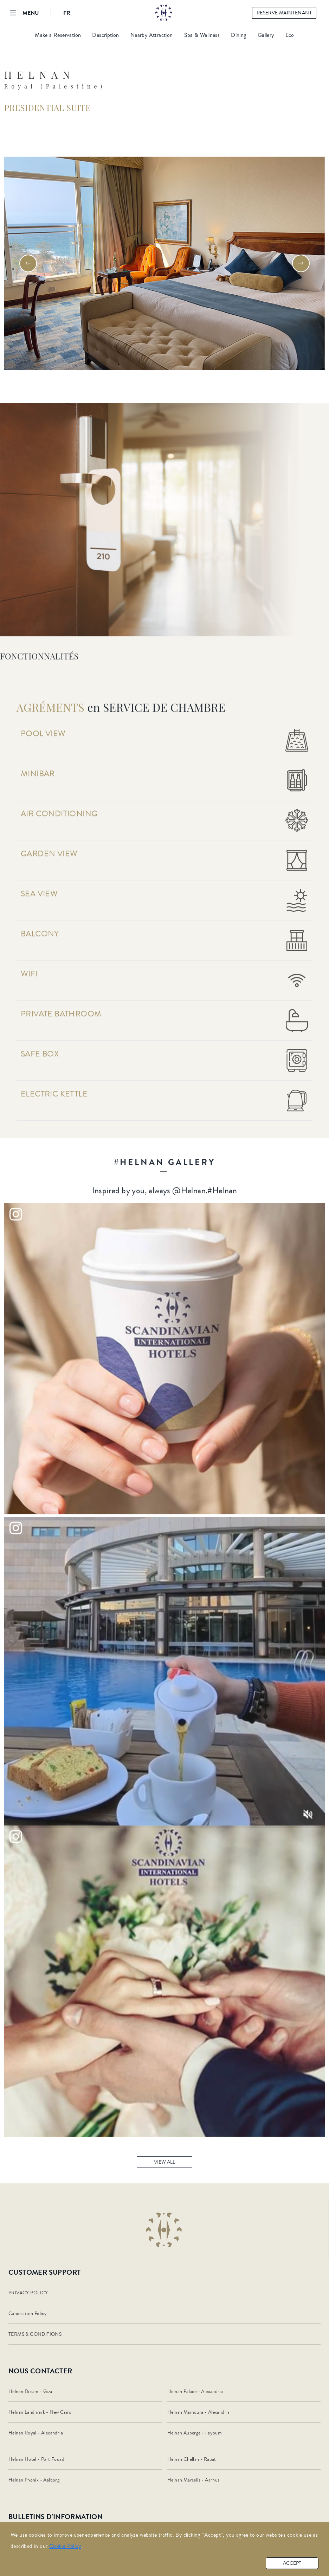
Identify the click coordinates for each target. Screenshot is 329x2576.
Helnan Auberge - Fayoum (194, 2433)
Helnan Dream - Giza (30, 2391)
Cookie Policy (65, 2546)
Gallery (266, 35)
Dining (238, 35)
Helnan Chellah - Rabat (191, 2459)
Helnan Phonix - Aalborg (33, 2480)
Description (105, 35)
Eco (289, 35)
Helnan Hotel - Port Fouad (36, 2459)
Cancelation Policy (27, 2313)
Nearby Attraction (151, 35)
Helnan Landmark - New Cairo (40, 2412)
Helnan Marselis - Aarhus (193, 2480)
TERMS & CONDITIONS (35, 2334)
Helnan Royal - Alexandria (35, 2433)
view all (164, 2167)
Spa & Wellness (202, 35)
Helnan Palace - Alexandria (195, 2391)
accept (292, 2563)
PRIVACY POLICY (28, 2292)
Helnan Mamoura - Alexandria (198, 2412)
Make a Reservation (58, 35)
